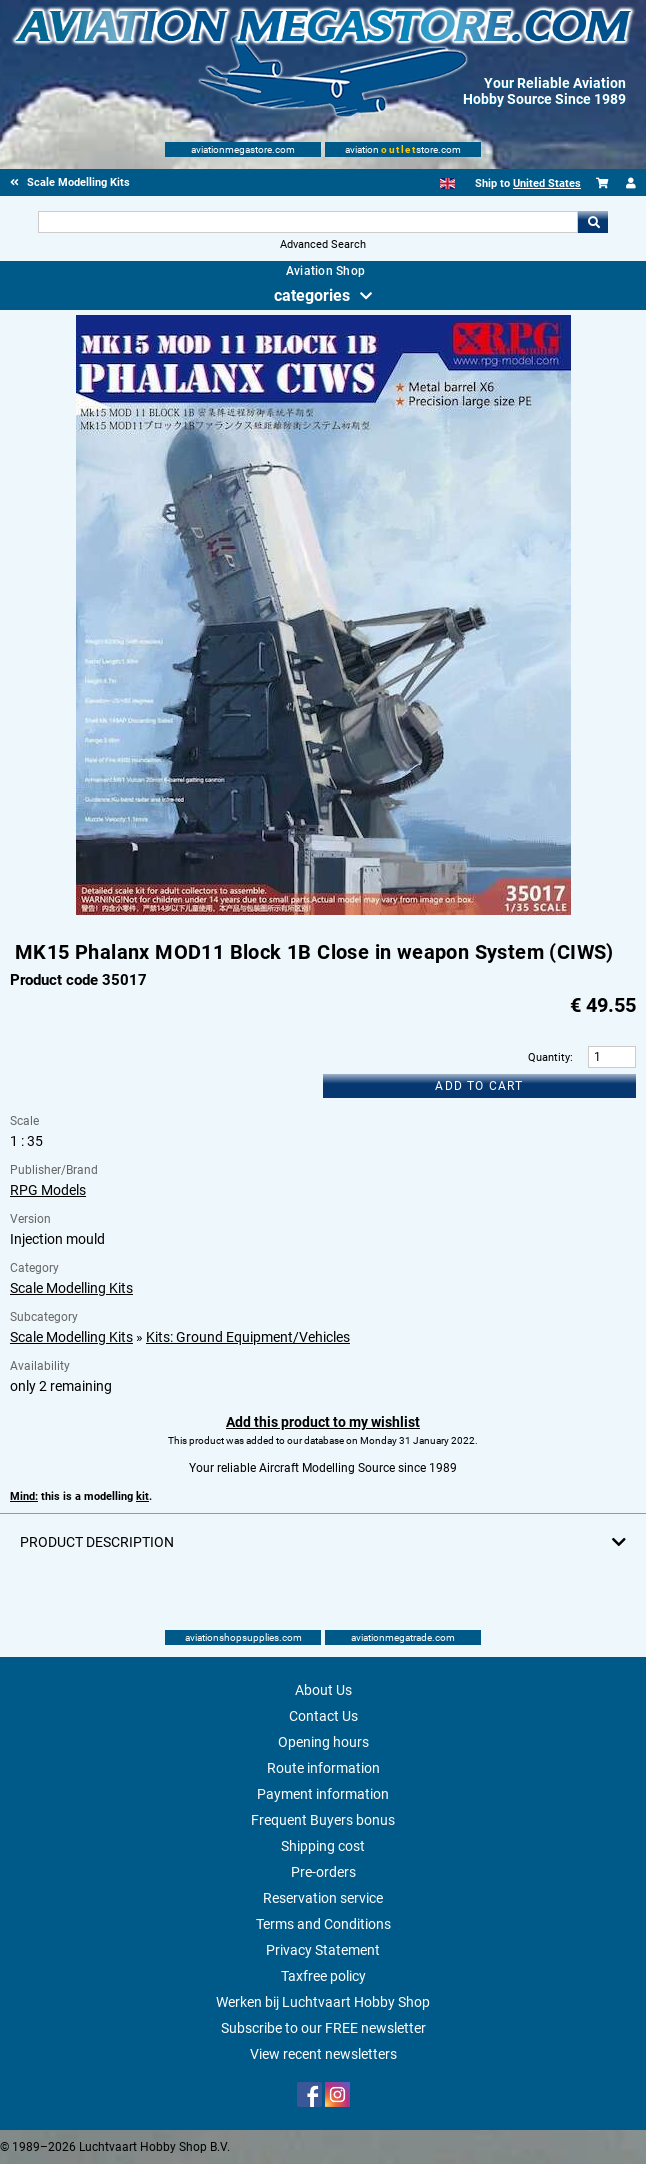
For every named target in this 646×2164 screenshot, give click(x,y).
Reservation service (323, 1898)
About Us (323, 1690)
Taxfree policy (323, 1976)
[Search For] (307, 222)
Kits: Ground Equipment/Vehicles (248, 1337)
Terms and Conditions (323, 1924)
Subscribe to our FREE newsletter (323, 2028)
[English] (447, 183)
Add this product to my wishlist (323, 1422)
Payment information (323, 1794)
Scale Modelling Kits (71, 1288)
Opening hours (323, 1742)
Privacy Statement (323, 1950)
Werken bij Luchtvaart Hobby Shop (323, 2002)
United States (547, 183)
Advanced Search (323, 244)
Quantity (549, 1057)
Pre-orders (323, 1872)
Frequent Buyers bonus (323, 1820)
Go (593, 222)
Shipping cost (323, 1846)
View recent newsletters (323, 2054)
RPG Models (48, 1190)
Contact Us (323, 1716)
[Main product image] (323, 911)
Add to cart (479, 1086)
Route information (323, 1768)
